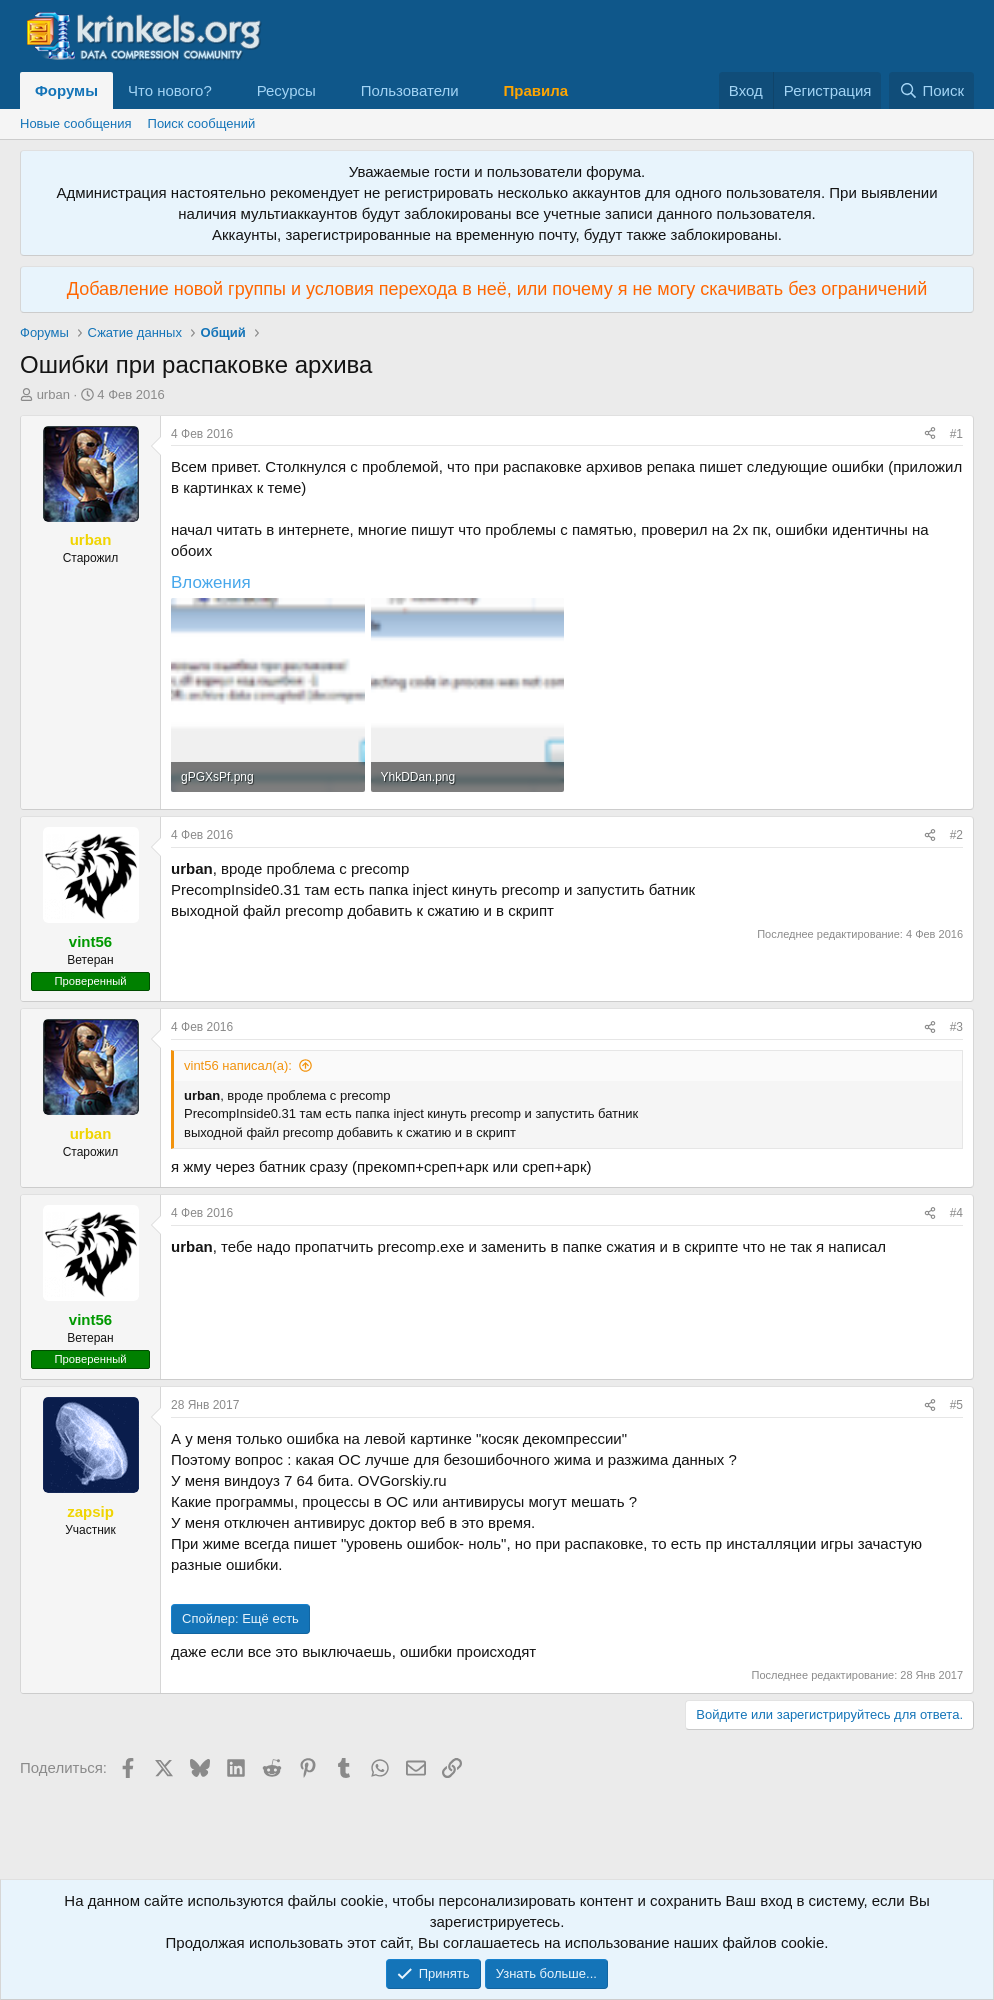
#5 (956, 1405)
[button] (228, 90)
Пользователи (410, 90)
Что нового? (170, 90)
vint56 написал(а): (238, 1065)
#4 (956, 1213)
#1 (956, 434)
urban (53, 394)
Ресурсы (286, 90)
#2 (956, 835)
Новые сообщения (76, 123)
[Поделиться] (930, 434)
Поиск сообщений (202, 123)
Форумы (66, 90)
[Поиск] (931, 90)
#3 (956, 1027)
